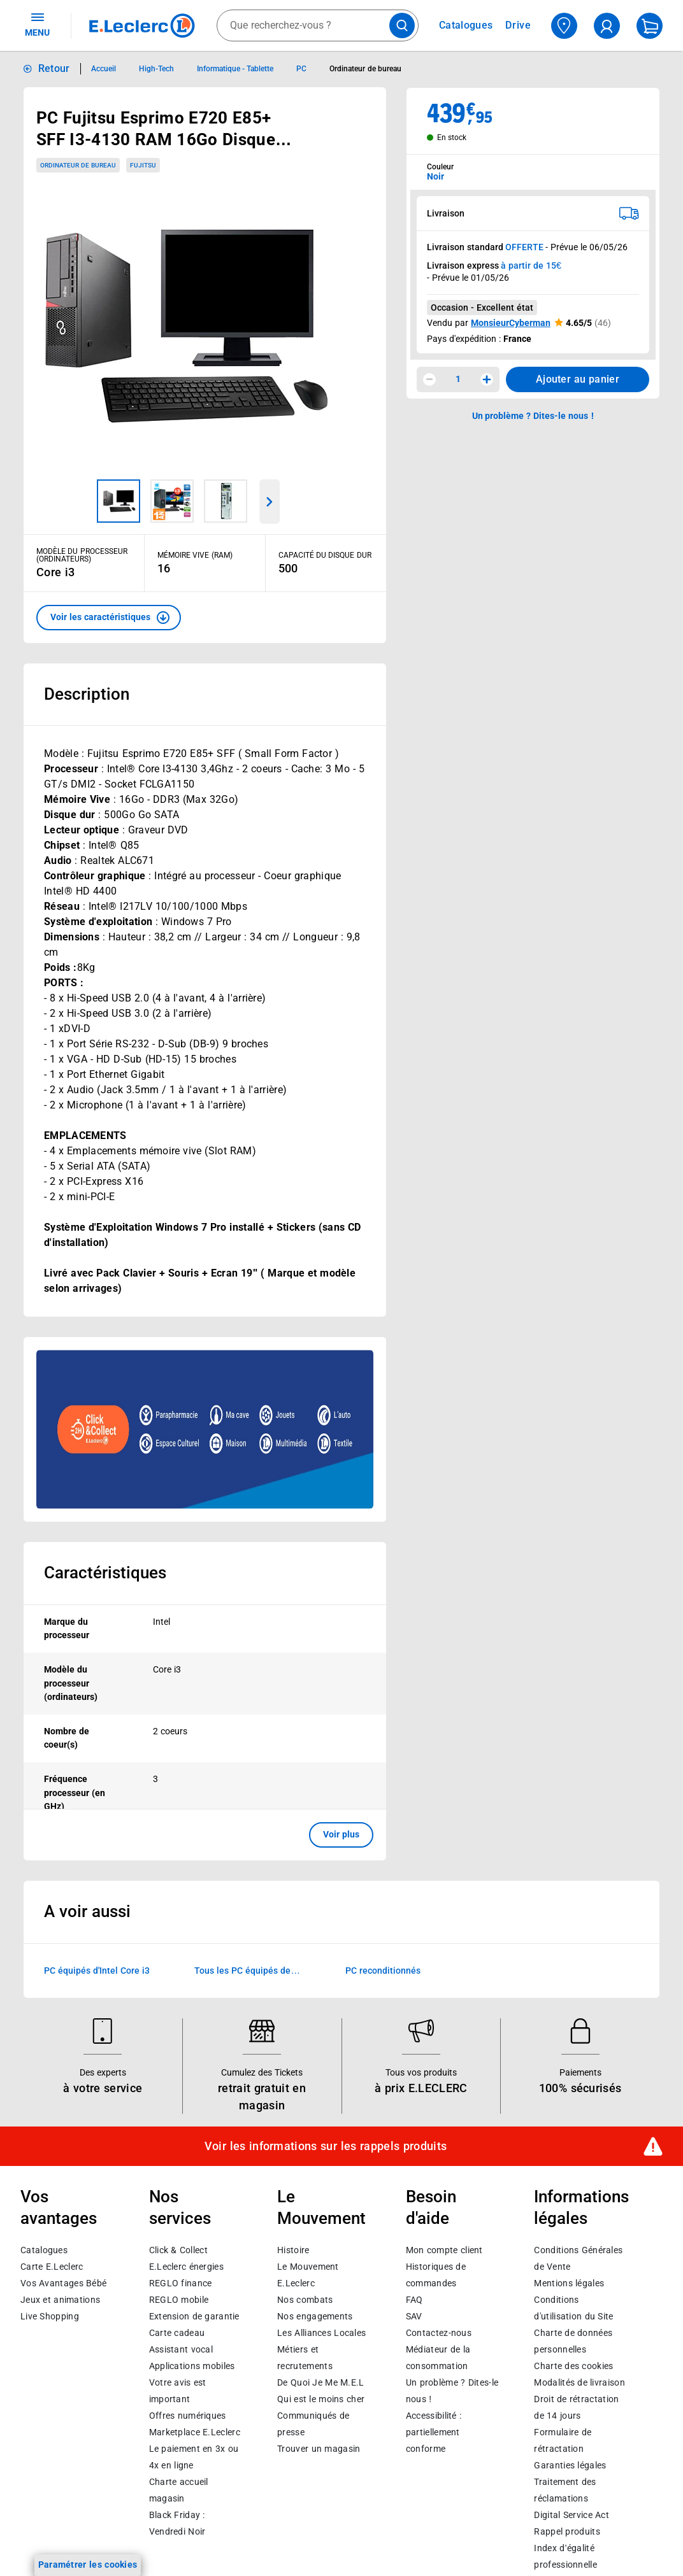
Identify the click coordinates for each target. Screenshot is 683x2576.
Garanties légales (570, 2465)
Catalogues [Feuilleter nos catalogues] (465, 25)
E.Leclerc (194, 2432)
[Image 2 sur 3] (172, 501)
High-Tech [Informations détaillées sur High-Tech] (156, 68)
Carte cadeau (177, 2333)
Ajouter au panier (577, 379)
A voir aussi (87, 1911)
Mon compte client (444, 2250)
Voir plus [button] (341, 1834)
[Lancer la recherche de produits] (402, 25)
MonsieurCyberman (510, 322)
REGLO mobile (179, 2300)
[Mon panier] (649, 26)
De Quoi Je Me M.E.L (320, 2382)
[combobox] (318, 25)
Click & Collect (178, 2250)
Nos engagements (314, 2316)
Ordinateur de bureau (78, 165)
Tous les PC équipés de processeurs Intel (242, 1971)
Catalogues (44, 2250)
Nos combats (305, 2300)
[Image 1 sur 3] (118, 501)
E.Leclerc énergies (186, 2266)
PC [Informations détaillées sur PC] (301, 68)
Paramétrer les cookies (88, 2564)
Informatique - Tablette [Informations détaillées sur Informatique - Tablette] (235, 68)
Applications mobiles (192, 2366)
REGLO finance (180, 2283)
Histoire (293, 2250)
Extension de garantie (194, 2316)
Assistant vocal (181, 2349)
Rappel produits (567, 2531)
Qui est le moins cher (320, 2399)
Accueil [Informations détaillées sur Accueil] (103, 68)
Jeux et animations (60, 2300)
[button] (108, 617)
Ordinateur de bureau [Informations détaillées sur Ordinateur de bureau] (365, 68)
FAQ (414, 2300)
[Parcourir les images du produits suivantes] (270, 501)
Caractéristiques (105, 1573)
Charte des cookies (573, 2366)
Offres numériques (187, 2415)
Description (86, 694)
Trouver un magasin (318, 2449)
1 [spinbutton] (458, 379)
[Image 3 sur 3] (225, 501)
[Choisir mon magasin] (564, 26)
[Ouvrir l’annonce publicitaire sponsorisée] (204, 1429)
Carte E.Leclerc (51, 2266)
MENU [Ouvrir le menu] (37, 24)
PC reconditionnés (383, 1970)
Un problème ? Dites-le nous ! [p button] (533, 415)
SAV (414, 2316)
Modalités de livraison (579, 2382)
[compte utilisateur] (607, 26)
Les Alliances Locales (321, 2333)
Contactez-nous (438, 2333)
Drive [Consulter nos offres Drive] (518, 25)
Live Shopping (49, 2316)
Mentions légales (569, 2283)
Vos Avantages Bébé (63, 2283)
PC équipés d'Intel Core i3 (97, 1970)
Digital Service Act (571, 2515)
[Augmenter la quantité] (486, 379)
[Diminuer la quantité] (429, 379)
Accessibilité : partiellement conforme (433, 2432)
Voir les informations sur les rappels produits (326, 2146)
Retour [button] (54, 68)
